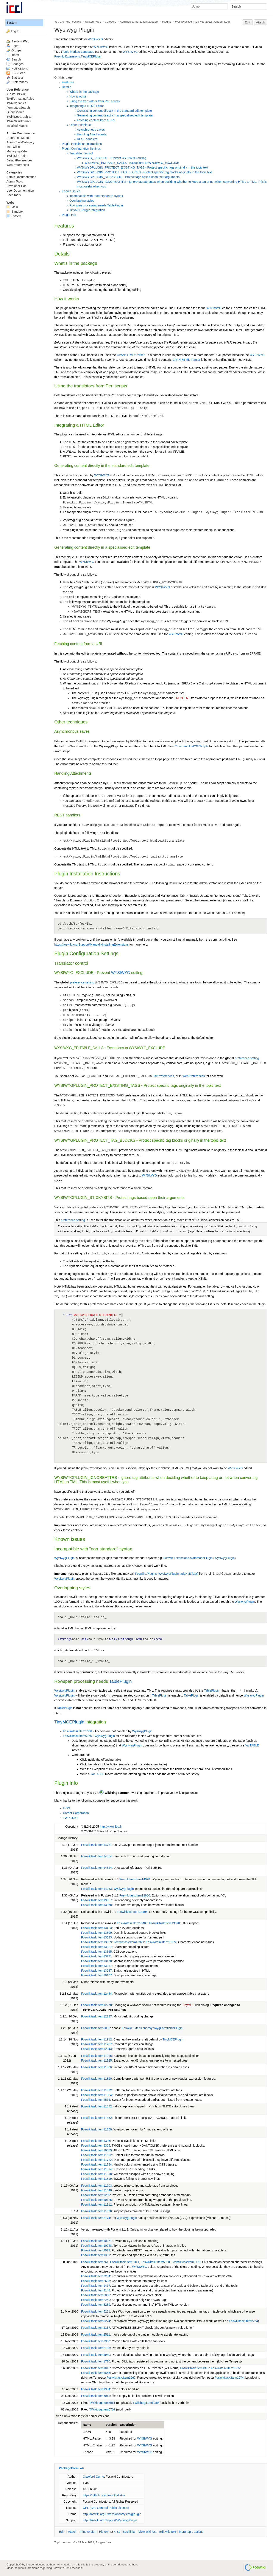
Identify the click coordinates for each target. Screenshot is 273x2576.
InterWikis (13, 147)
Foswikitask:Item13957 (96, 1900)
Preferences (17, 82)
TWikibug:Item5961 (102, 2402)
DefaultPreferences (19, 160)
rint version (88, 2531)
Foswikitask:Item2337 (95, 2327)
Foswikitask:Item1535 (225, 2368)
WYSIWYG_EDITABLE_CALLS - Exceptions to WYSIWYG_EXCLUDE (131, 162)
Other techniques (80, 125)
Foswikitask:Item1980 (95, 2354)
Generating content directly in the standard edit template (114, 110)
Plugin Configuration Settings (81, 148)
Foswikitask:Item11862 (96, 2117)
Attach (260, 22)
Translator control (81, 153)
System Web (93, 21)
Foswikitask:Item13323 (96, 1937)
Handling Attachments (91, 134)
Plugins (166, 21)
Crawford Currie (93, 2476)
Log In (15, 31)
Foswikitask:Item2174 (95, 2218)
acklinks (129, 2531)
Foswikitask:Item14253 (96, 1888)
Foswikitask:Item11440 (96, 2190)
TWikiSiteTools (16, 156)
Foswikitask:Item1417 (95, 2285)
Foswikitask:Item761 (94, 2262)
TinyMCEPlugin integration (87, 210)
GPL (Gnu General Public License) (106, 2507)
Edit (247, 22)
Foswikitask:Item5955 (77, 1736)
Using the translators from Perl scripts (94, 101)
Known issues (71, 191)
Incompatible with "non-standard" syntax (96, 196)
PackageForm (69, 2468)
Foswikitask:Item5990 (155, 2262)
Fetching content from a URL (96, 120)
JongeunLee (221, 21)
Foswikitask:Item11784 (96, 2164)
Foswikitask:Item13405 (132, 1911)
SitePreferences (163, 1076)
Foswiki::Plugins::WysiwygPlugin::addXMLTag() (166, 1573)
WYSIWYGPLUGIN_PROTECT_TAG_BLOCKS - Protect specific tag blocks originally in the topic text (144, 172)
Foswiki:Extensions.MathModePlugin (187, 1558)
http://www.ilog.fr (111, 1826)
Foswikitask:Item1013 (95, 2368)
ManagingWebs (16, 151)
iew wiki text (147, 2531)
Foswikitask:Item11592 (96, 2155)
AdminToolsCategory (20, 142)
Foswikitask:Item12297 (96, 2016)
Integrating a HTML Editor (86, 106)
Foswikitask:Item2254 (95, 2276)
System (11, 22)
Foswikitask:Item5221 (95, 2311)
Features (68, 82)
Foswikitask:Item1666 (95, 2373)
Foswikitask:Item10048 (96, 2245)
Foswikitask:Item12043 (96, 2049)
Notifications (17, 68)
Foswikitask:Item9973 (95, 2250)
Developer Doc (16, 186)
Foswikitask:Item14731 (96, 1845)
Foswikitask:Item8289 (95, 2304)
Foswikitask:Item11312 (96, 2204)
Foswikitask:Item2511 (95, 2334)
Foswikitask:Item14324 (96, 1867)
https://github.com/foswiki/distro (104, 2495)
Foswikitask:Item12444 (96, 1993)
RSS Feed (15, 73)
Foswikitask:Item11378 (96, 2211)
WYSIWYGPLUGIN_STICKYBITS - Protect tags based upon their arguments (128, 177)
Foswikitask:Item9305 (95, 2145)
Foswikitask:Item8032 (95, 2028)
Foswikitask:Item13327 (96, 1947)
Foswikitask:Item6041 (95, 2396)
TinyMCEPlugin (69, 1722)
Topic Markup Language (78, 51)
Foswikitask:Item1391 (95, 2255)
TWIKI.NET (70, 1817)
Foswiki (76, 21)
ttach (72, 2531)
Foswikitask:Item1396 (77, 1731)
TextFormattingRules (20, 98)
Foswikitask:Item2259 (95, 2300)
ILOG (66, 1808)
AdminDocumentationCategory (139, 21)
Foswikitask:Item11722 (96, 2159)
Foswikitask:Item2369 (95, 2341)
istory (104, 2531)
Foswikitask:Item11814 (96, 2169)
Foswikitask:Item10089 (96, 2150)
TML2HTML (182, 698)
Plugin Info (69, 215)
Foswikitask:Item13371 (129, 1942)
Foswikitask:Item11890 (96, 2078)
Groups (13, 50)
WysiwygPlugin (184, 21)
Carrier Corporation (76, 1813)
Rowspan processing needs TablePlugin (96, 205)
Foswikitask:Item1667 (121, 2377)
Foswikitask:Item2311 (124, 2262)
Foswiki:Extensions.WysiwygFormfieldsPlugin (152, 2028)
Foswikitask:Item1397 (194, 2368)
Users (12, 46)
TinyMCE (188, 2005)
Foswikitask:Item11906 (96, 2067)
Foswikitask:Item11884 (96, 2095)
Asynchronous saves (91, 129)
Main (12, 207)
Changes (14, 64)
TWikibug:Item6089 (146, 2402)
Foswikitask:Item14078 (134, 1879)
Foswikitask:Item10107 (96, 1975)
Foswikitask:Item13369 (96, 1942)
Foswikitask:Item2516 (95, 2099)
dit (62, 2531)
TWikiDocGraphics (18, 116)
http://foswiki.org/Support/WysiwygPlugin (110, 2520)
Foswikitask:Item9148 (95, 2290)
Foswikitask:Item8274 (95, 2321)
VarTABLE (252, 1745)
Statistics (14, 77)
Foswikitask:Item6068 (95, 2295)
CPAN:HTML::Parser (130, 355)
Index (12, 55)
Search (13, 59)
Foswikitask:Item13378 (164, 1923)
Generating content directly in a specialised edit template (115, 115)
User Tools (13, 195)
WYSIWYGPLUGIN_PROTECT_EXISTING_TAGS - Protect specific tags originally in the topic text (142, 167)
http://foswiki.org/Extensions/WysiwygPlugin (112, 2514)
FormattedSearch (18, 107)
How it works (77, 96)
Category (110, 21)
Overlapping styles (81, 200)
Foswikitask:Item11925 (96, 2060)
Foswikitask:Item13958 (96, 1905)
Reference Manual (18, 137)
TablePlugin (120, 1681)
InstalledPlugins (17, 125)
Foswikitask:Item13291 (96, 1956)
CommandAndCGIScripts (191, 746)
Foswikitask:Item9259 (95, 2195)
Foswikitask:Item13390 (96, 1932)
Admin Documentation (21, 177)
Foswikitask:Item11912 (96, 2039)
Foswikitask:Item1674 (229, 2377)
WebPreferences (193, 1076)
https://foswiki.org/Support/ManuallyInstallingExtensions (91, 944)
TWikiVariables (16, 103)
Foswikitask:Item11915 (96, 2055)
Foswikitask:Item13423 (96, 1928)
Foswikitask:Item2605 (95, 2281)
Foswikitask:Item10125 (96, 2199)
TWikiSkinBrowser (18, 121)
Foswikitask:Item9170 (186, 2262)
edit (82, 2468)
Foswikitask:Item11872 (96, 2090)
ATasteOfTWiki (16, 94)
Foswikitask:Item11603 (96, 2185)
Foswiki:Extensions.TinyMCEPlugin (77, 56)
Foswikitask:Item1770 (95, 2361)
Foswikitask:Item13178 (96, 1961)
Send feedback (73, 2568)
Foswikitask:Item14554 (96, 1856)
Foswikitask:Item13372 (161, 1942)
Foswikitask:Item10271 (96, 2241)
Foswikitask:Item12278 (96, 2005)
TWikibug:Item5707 (102, 2409)
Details (66, 87)
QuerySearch (15, 112)
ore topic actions (191, 2531)
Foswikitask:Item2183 (95, 2348)
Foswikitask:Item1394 (95, 2389)
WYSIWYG (95, 39)
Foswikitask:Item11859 (96, 2129)
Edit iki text (167, 2531)
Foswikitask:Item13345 (96, 1951)
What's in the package (84, 91)
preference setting (82, 982)
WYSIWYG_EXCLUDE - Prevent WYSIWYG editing (111, 158)
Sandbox (14, 211)
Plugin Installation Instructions (82, 144)
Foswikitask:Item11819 (96, 2178)
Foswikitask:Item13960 (134, 1895)
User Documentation (20, 190)
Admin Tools (14, 181)
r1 (118, 2531)
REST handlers (87, 139)
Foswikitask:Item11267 (96, 2044)
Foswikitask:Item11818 (96, 2174)
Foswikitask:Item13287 (96, 1966)
